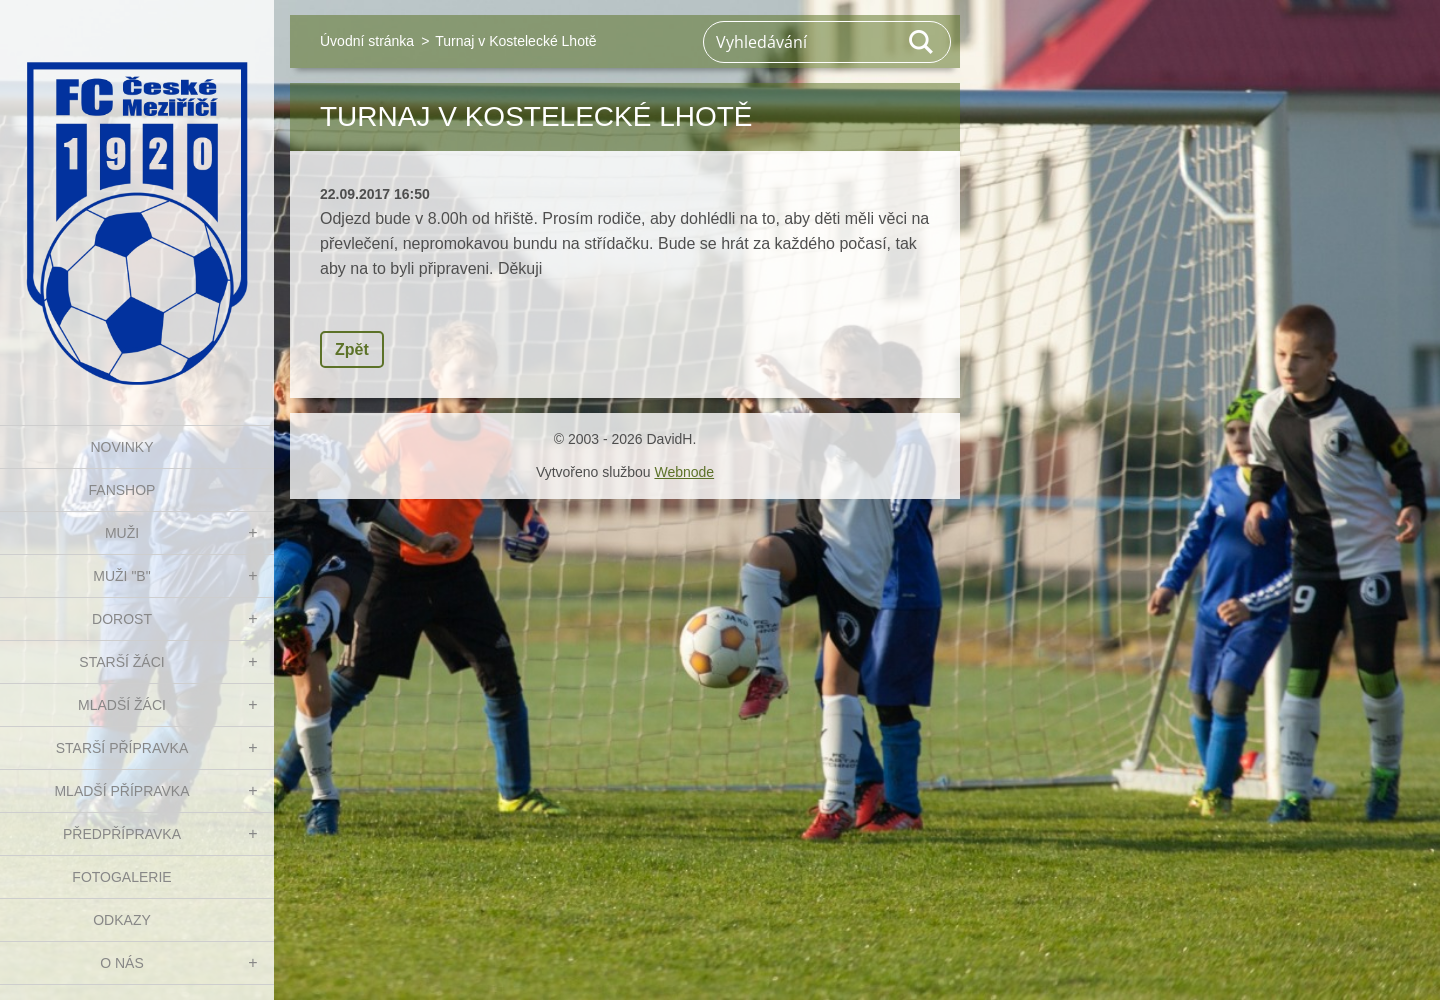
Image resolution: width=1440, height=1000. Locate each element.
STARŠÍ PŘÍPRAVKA (122, 748)
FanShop (122, 490)
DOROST (122, 619)
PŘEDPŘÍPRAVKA (122, 834)
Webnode (684, 472)
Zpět (352, 349)
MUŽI (122, 533)
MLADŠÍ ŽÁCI (122, 705)
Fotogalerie (121, 877)
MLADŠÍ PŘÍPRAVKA (121, 791)
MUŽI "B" (121, 576)
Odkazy (122, 920)
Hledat (922, 42)
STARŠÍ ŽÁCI (121, 662)
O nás (122, 963)
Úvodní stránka (367, 41)
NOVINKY (121, 447)
